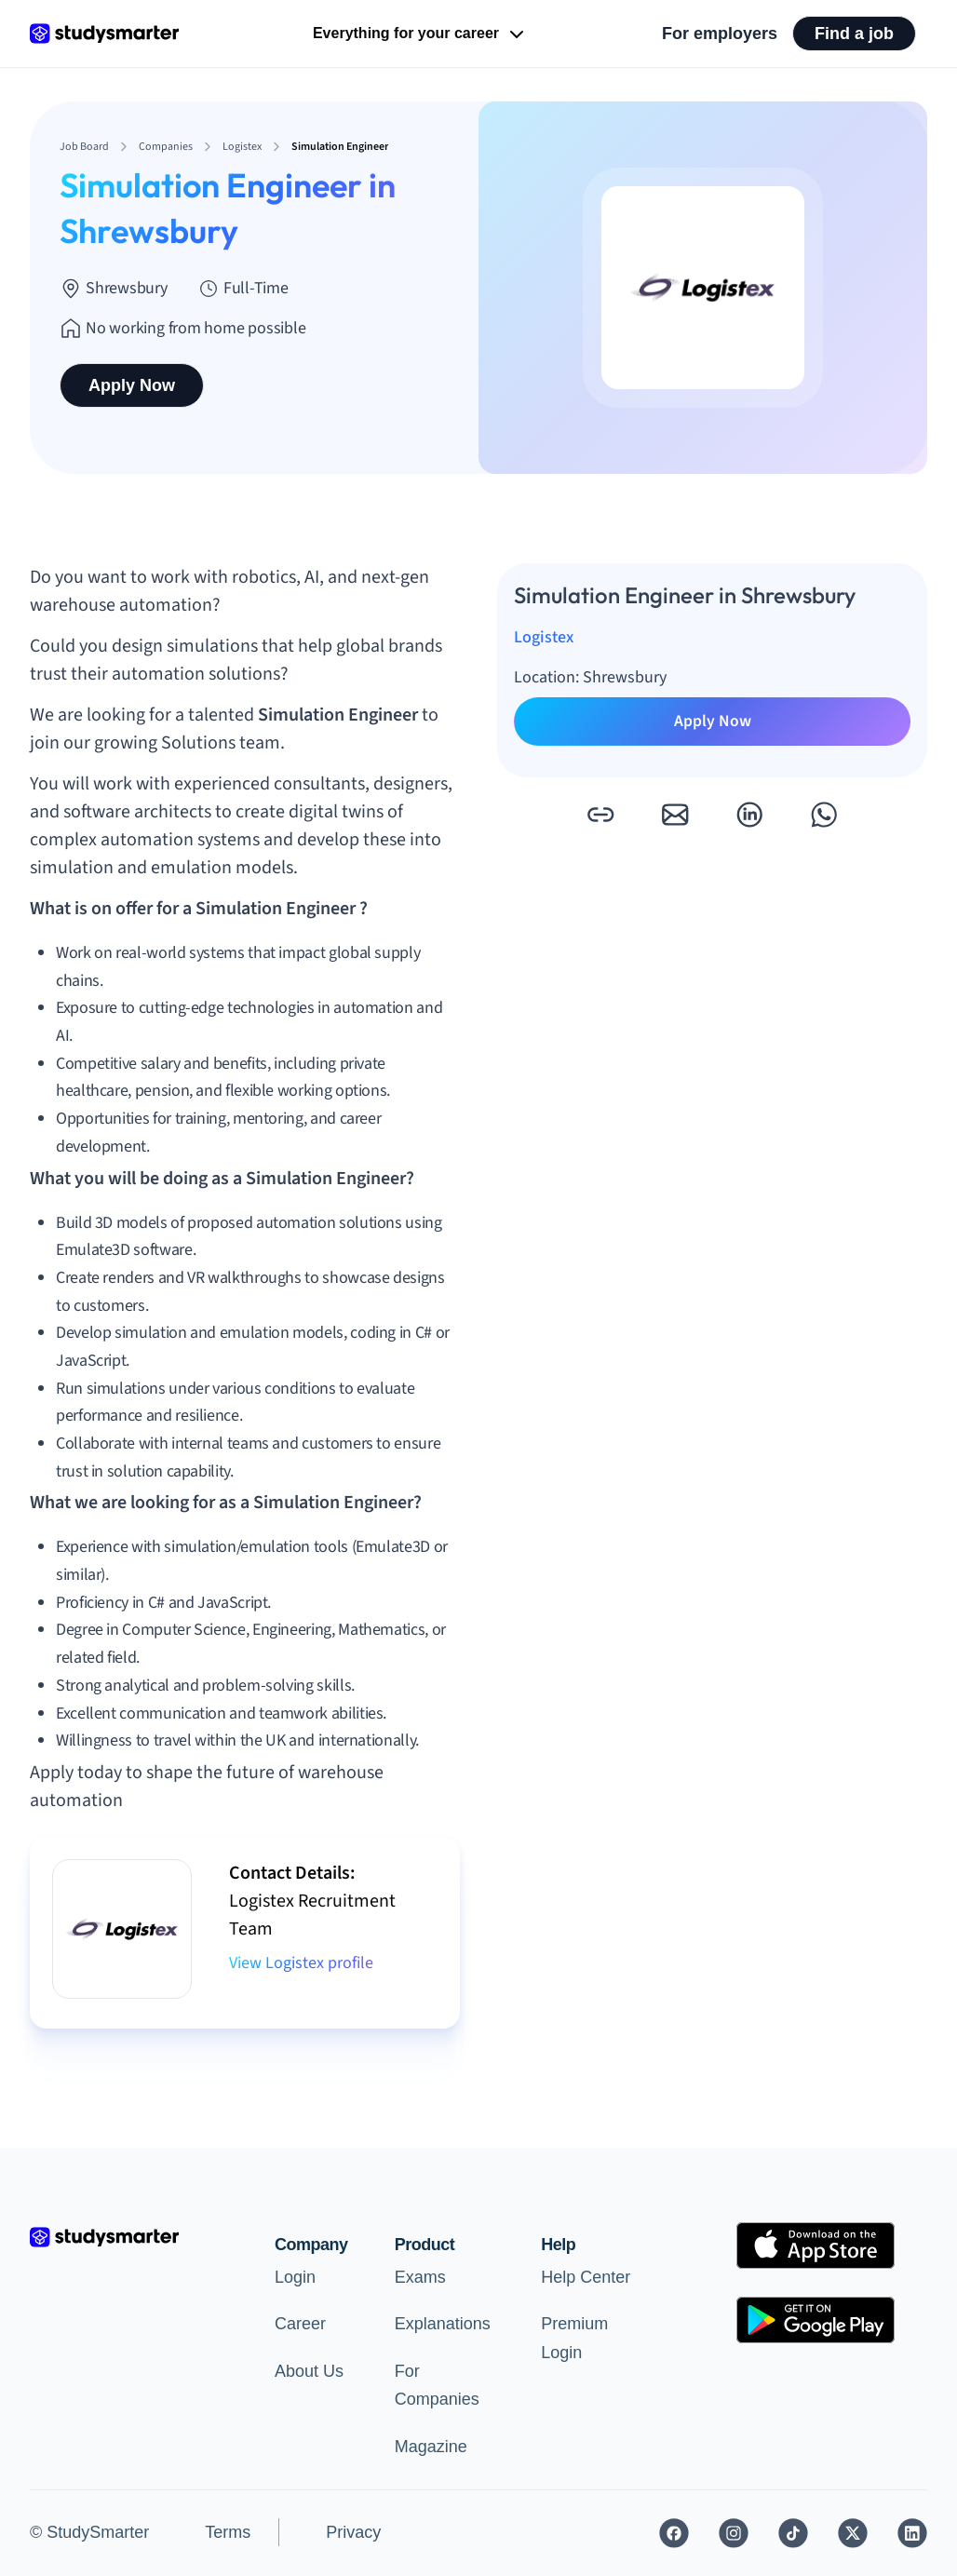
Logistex (543, 637)
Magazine (431, 2446)
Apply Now (131, 385)
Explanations (443, 2323)
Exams (420, 2277)
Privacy (353, 2532)
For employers (719, 33)
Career (300, 2323)
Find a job (854, 33)
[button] (600, 814)
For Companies (437, 2385)
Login (295, 2277)
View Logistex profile (301, 1963)
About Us (309, 2371)
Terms (227, 2532)
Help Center (585, 2277)
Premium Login (574, 2338)
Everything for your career (420, 34)
